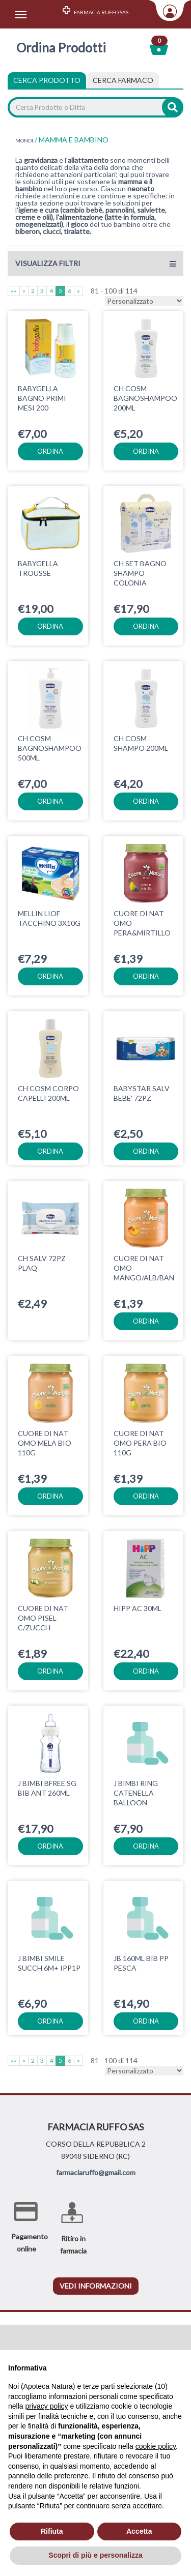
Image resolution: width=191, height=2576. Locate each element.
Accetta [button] (139, 2531)
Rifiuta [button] (52, 2531)
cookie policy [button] (155, 2446)
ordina (50, 451)
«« (14, 291)
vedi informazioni (96, 2245)
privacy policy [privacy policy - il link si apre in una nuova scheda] (46, 2406)
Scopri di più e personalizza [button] (95, 2555)
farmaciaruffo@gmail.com (95, 2131)
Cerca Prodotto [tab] (46, 80)
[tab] (123, 80)
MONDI (24, 140)
